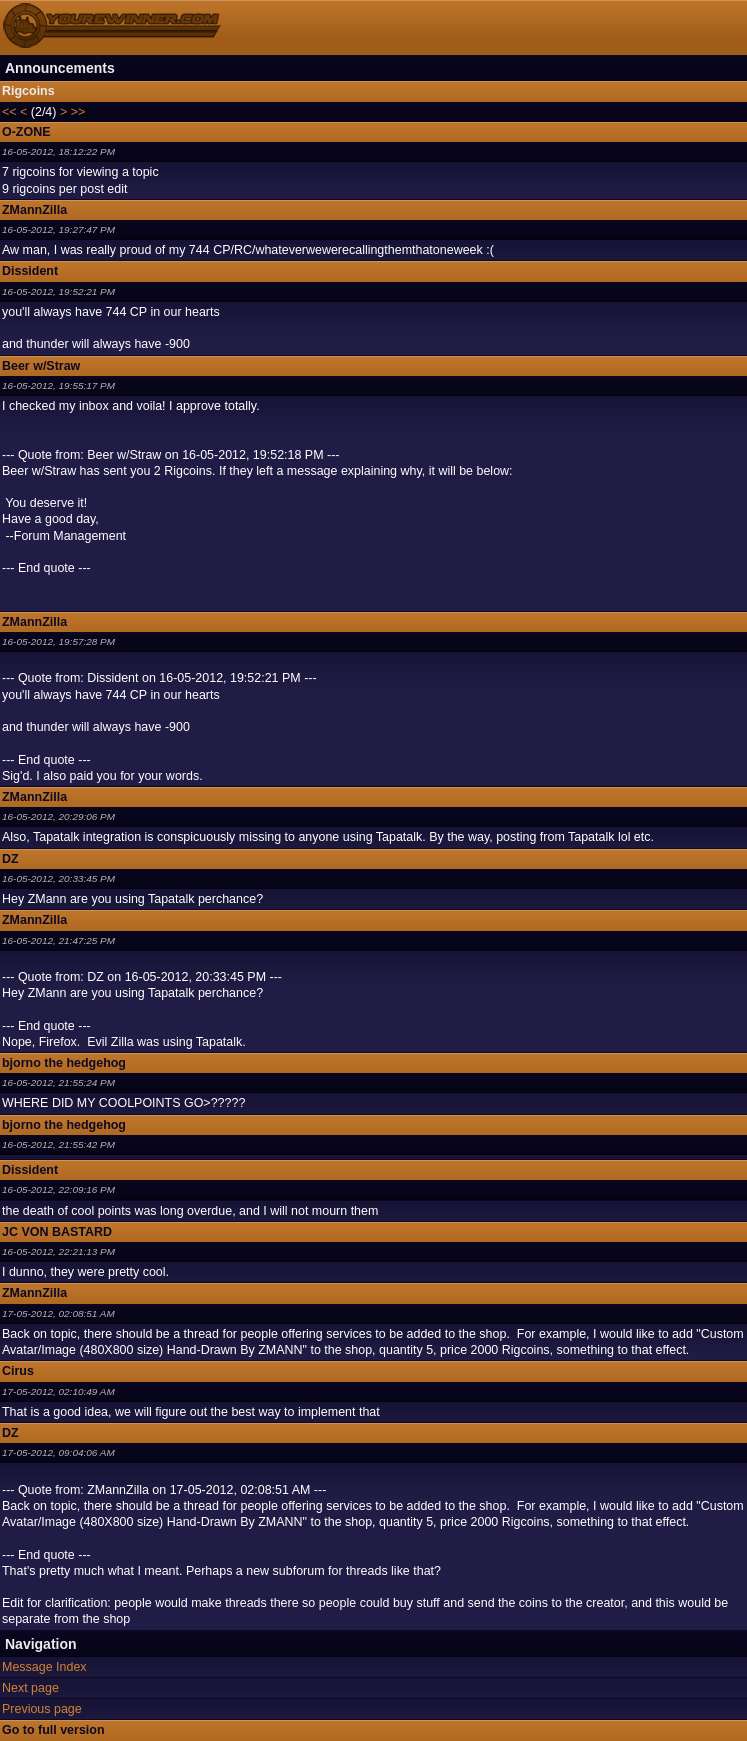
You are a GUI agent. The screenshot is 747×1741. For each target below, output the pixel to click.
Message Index (44, 1667)
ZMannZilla (34, 210)
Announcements (60, 68)
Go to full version (53, 1730)
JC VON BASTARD (57, 1232)
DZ (10, 859)
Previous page (42, 1709)
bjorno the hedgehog (64, 1063)
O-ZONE (26, 132)
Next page (30, 1688)
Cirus (18, 1371)
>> (78, 112)
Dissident (30, 271)
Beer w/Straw (41, 366)
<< (9, 112)
